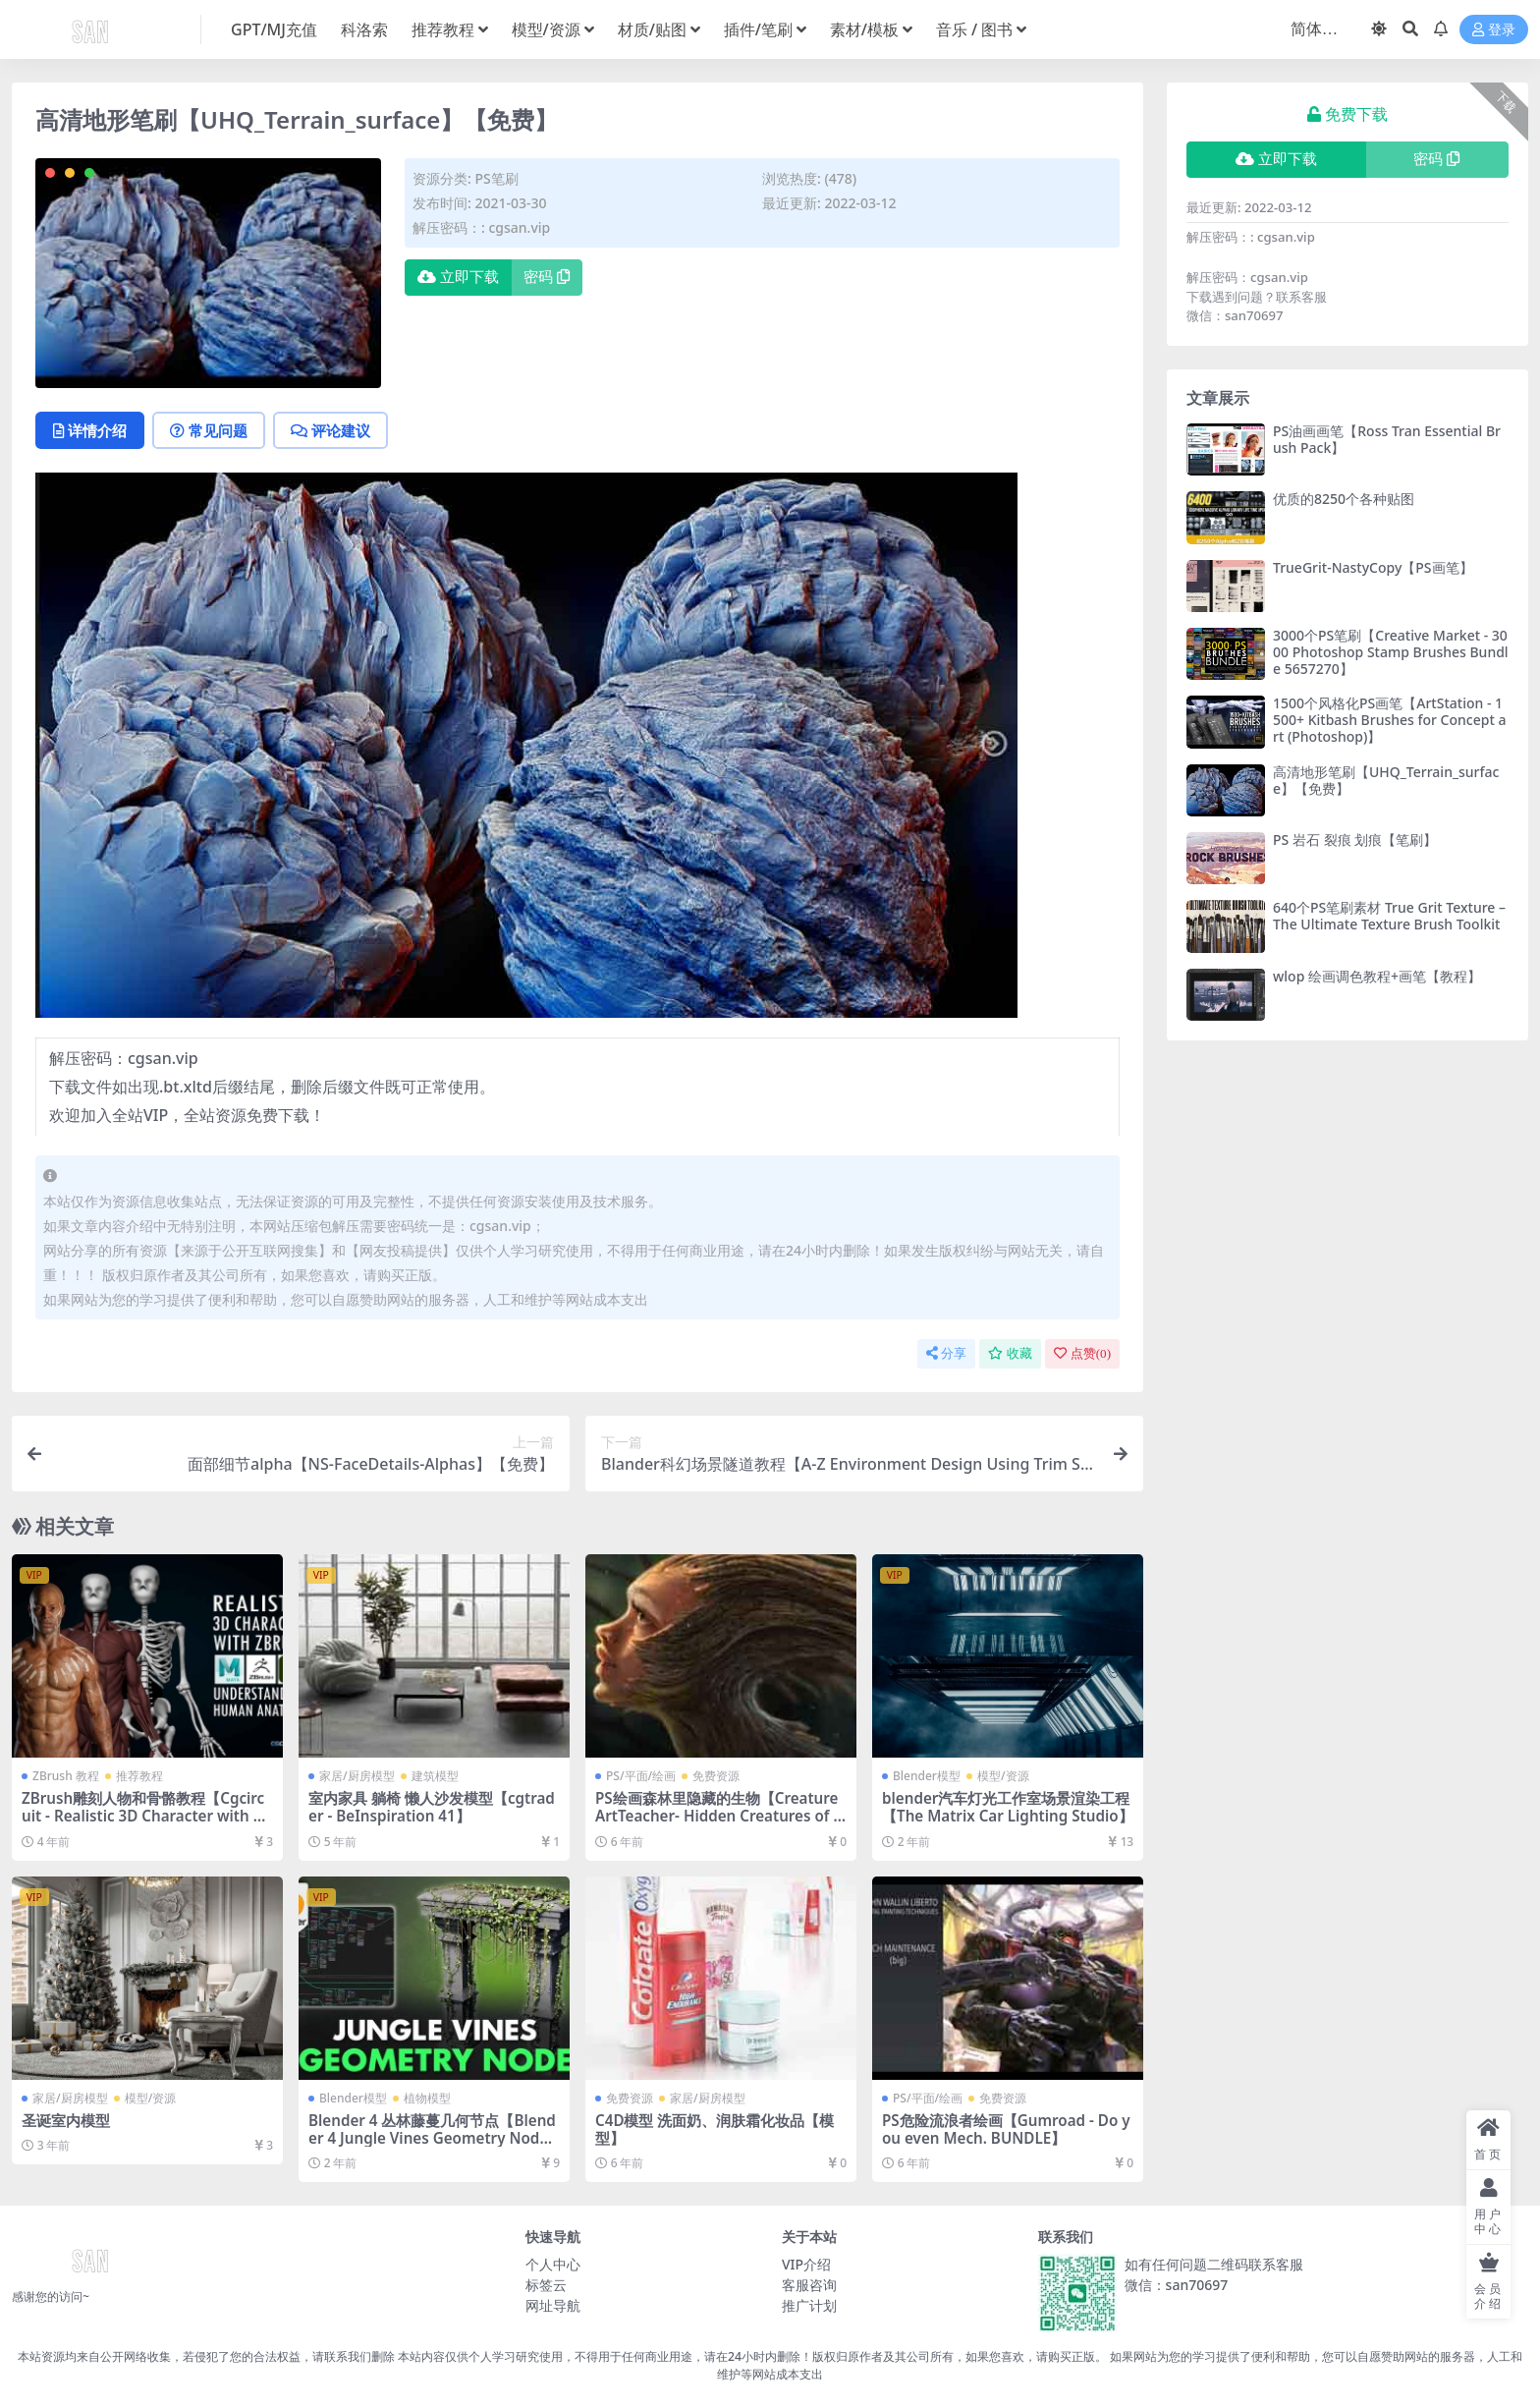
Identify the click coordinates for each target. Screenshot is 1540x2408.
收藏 (1010, 1353)
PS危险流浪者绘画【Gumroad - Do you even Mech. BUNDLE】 (1006, 2129)
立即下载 (458, 277)
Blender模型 (927, 1775)
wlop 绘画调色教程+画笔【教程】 (1377, 976)
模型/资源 (1003, 1775)
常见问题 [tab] (209, 430)
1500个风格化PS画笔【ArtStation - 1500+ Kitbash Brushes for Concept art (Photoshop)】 (1389, 720)
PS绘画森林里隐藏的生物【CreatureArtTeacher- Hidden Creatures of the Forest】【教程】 (717, 1815)
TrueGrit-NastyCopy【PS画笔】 (1373, 567)
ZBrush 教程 (65, 1775)
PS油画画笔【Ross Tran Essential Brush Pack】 (1387, 439)
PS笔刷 (496, 178)
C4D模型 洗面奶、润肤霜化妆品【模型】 (714, 2129)
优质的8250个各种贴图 (1343, 498)
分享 (946, 1353)
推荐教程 (139, 1775)
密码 (546, 277)
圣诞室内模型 (66, 2120)
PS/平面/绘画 (641, 1775)
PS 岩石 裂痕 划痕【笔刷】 (1355, 839)
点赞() (1082, 1353)
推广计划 (809, 2305)
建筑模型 (435, 1775)
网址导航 (552, 2305)
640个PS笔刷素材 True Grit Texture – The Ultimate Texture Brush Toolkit (1389, 915)
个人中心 (552, 2264)
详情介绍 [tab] (90, 430)
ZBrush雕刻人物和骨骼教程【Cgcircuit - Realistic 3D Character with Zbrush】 (146, 1815)
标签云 (546, 2284)
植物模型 (427, 2098)
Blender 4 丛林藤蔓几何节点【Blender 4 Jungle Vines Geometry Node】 (432, 2137)
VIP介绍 (806, 2264)
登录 (1493, 30)
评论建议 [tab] (330, 430)
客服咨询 (809, 2284)
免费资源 (716, 1775)
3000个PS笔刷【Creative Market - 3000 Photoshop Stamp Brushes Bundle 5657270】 (1391, 652)
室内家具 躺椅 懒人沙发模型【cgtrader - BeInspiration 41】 (431, 1806)
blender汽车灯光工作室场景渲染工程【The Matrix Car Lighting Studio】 (1007, 1806)
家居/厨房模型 (357, 1775)
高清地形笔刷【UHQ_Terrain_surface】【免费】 (1386, 780)
